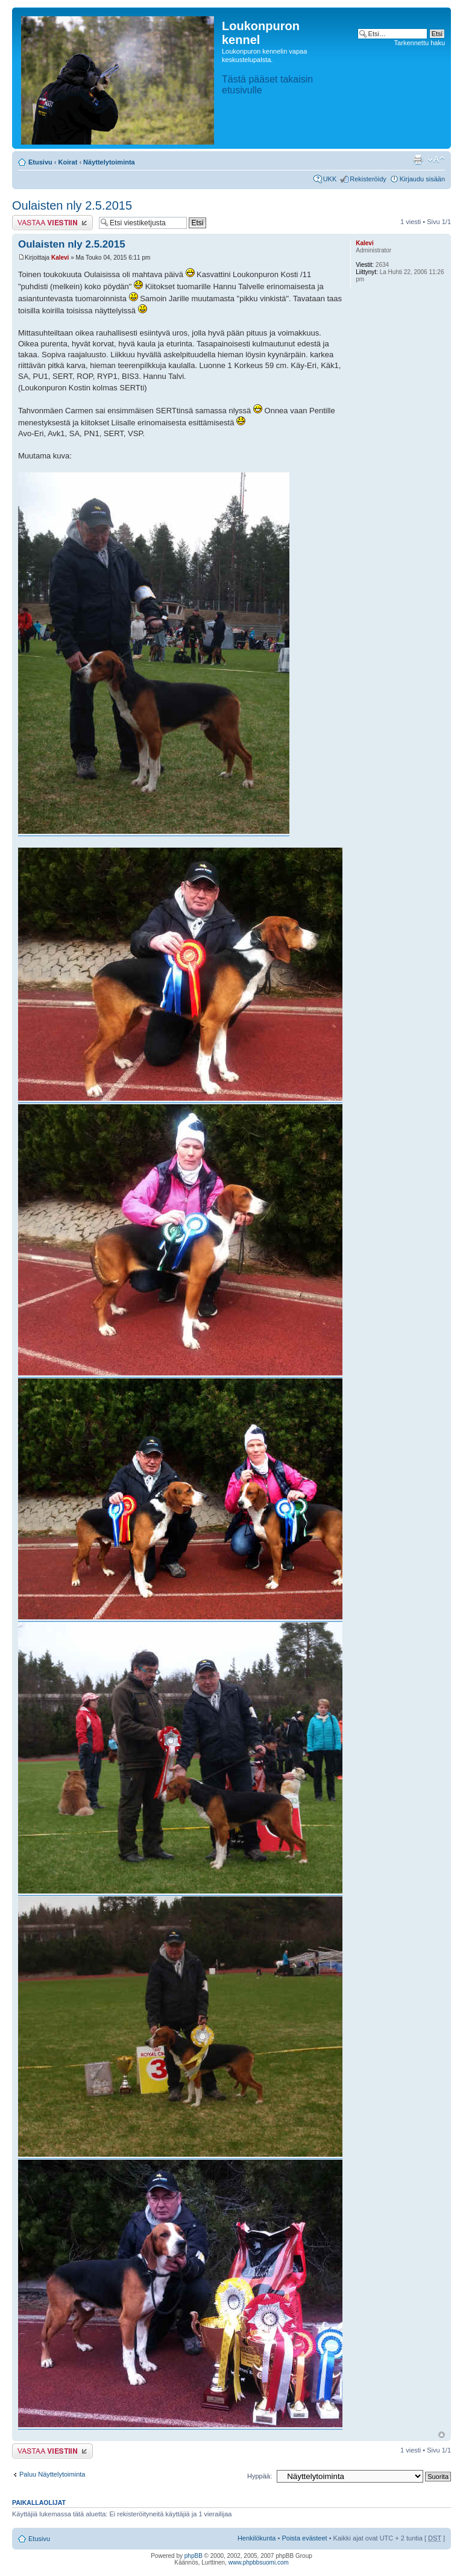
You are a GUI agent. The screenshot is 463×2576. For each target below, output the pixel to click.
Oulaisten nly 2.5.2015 (72, 205)
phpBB (193, 2556)
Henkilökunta (257, 2538)
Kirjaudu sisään (422, 179)
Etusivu (40, 162)
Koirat (68, 162)
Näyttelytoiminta (109, 162)
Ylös (441, 2434)
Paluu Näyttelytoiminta (52, 2474)
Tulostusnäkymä (417, 159)
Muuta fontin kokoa (436, 159)
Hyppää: (259, 2476)
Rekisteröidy (368, 179)
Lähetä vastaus (52, 222)
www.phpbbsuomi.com (258, 2562)
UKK (330, 179)
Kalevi (60, 257)
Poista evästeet (304, 2538)
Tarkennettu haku (419, 42)
